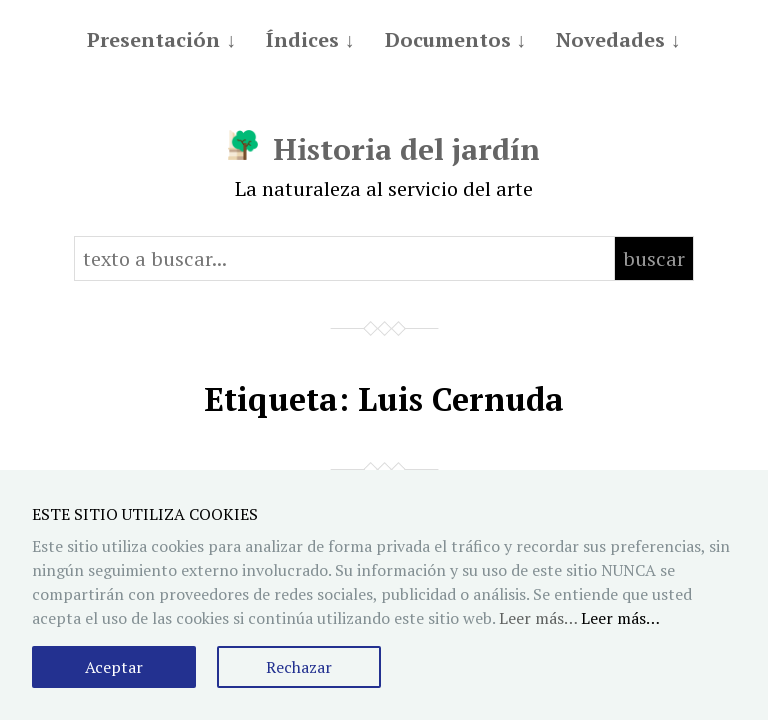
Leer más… (620, 618)
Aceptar (114, 667)
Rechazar (299, 667)
